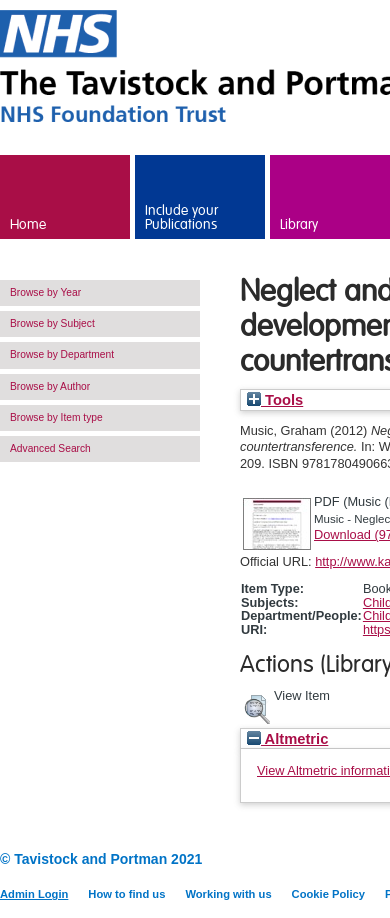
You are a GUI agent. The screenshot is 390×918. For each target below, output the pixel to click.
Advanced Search (50, 448)
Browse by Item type (56, 417)
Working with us (228, 894)
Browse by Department (62, 354)
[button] (257, 707)
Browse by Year (45, 292)
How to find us (126, 894)
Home (28, 225)
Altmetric (287, 739)
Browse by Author (50, 386)
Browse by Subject (52, 323)
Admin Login (34, 894)
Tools (275, 400)
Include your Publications (181, 218)
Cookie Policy (328, 894)
